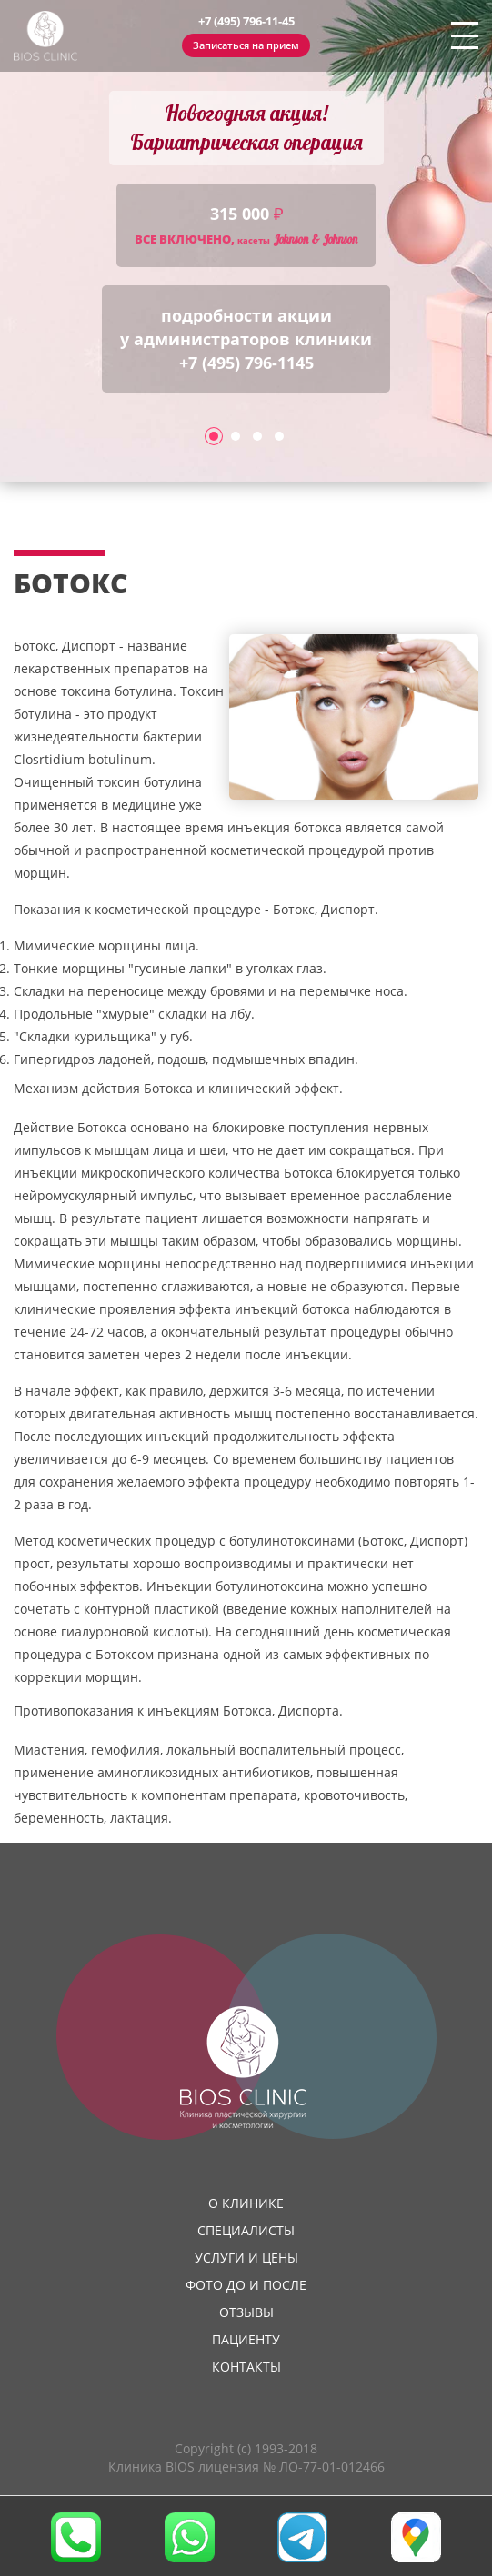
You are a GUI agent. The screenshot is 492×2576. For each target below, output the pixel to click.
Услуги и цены (246, 2257)
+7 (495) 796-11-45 (246, 21)
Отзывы (246, 2312)
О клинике (246, 2203)
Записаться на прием (246, 45)
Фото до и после (246, 2284)
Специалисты (246, 2230)
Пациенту (246, 2339)
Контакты (246, 2366)
